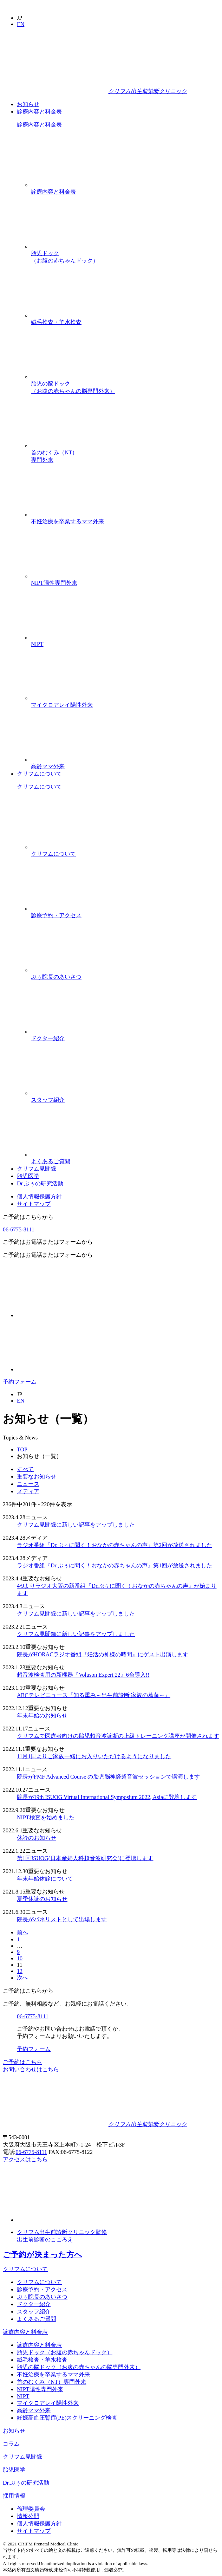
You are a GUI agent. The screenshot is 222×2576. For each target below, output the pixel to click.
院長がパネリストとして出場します (62, 1919)
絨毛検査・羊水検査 (125, 295)
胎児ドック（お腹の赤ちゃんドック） (125, 230)
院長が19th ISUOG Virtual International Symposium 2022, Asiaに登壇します (107, 1797)
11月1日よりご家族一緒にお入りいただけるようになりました (94, 1756)
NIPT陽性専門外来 (125, 555)
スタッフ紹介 (125, 1072)
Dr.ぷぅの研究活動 (40, 1183)
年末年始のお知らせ (42, 1716)
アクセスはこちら (25, 2159)
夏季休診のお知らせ (42, 1899)
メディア (28, 1491)
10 (19, 1958)
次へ (22, 1978)
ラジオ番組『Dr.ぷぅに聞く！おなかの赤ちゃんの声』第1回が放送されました (114, 1565)
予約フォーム (20, 1382)
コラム (11, 2444)
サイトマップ (34, 1204)
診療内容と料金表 (39, 112)
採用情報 (14, 2496)
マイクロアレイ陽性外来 (125, 677)
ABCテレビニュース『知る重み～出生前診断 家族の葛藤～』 (93, 1695)
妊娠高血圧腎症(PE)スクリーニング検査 (67, 2418)
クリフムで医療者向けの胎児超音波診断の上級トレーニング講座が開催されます (118, 1736)
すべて (25, 1469)
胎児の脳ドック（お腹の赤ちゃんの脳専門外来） (125, 360)
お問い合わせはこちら (31, 2069)
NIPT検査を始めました (45, 1817)
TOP (22, 1449)
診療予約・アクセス (125, 888)
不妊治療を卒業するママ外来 (125, 494)
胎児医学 (28, 1176)
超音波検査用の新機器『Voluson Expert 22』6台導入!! (83, 1675)
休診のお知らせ (36, 1838)
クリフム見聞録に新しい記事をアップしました (76, 1525)
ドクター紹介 (125, 1011)
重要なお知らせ (36, 1477)
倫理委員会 (31, 2509)
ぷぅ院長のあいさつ (125, 949)
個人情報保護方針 (39, 1196)
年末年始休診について (45, 1879)
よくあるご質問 (125, 1134)
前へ (22, 1932)
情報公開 (28, 2516)
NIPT (125, 617)
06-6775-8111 (18, 1229)
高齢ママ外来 (125, 739)
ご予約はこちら (22, 2062)
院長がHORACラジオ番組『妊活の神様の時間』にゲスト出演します (102, 1654)
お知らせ (28, 104)
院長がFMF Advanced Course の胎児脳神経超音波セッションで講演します (108, 1777)
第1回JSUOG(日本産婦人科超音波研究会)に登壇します (85, 1858)
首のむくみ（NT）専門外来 (125, 429)
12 (19, 1971)
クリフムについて (39, 774)
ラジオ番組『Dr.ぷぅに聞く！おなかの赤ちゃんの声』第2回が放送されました (114, 1545)
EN (20, 24)
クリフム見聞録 (36, 1169)
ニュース (28, 1484)
